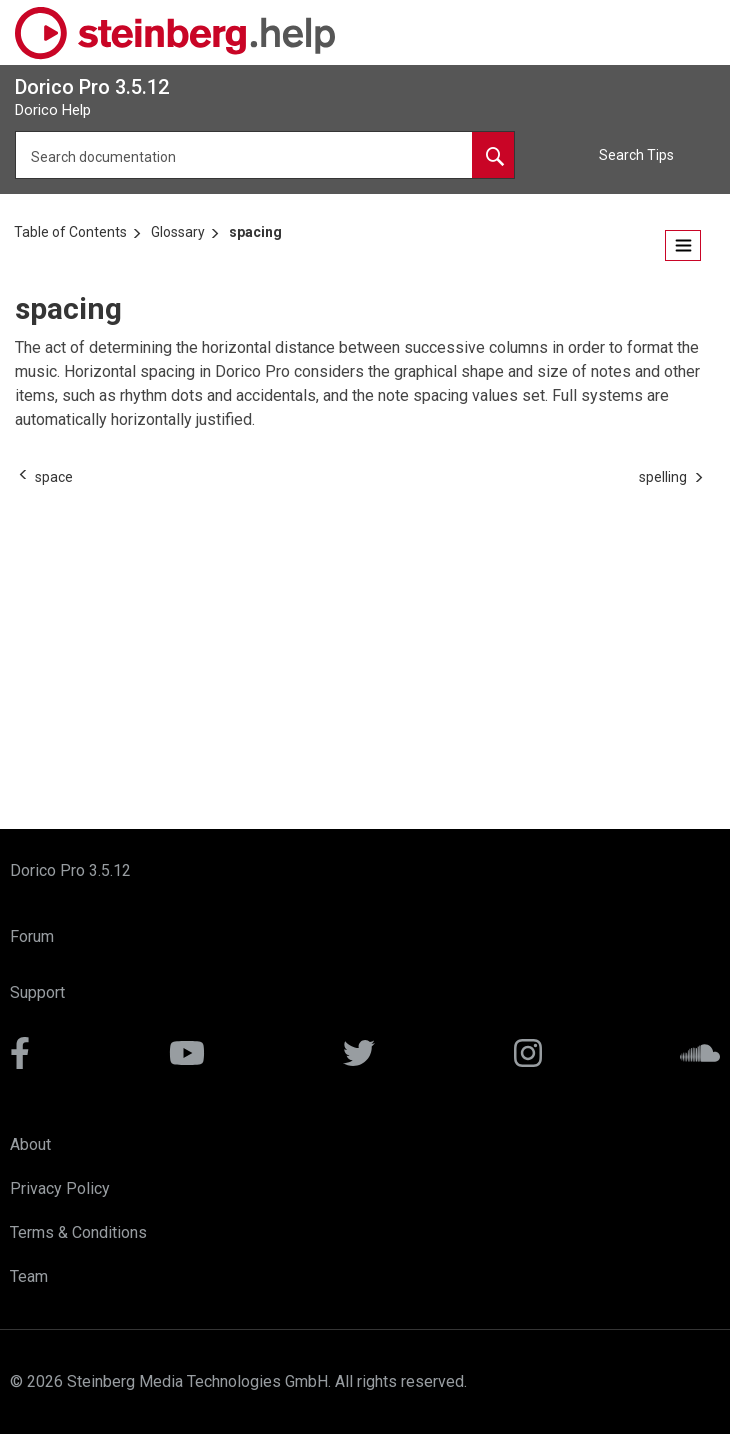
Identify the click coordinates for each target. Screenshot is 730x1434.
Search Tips (636, 155)
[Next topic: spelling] (663, 477)
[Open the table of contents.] (683, 245)
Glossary (178, 232)
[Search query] (265, 155)
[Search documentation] (493, 155)
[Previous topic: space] (54, 477)
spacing (255, 232)
